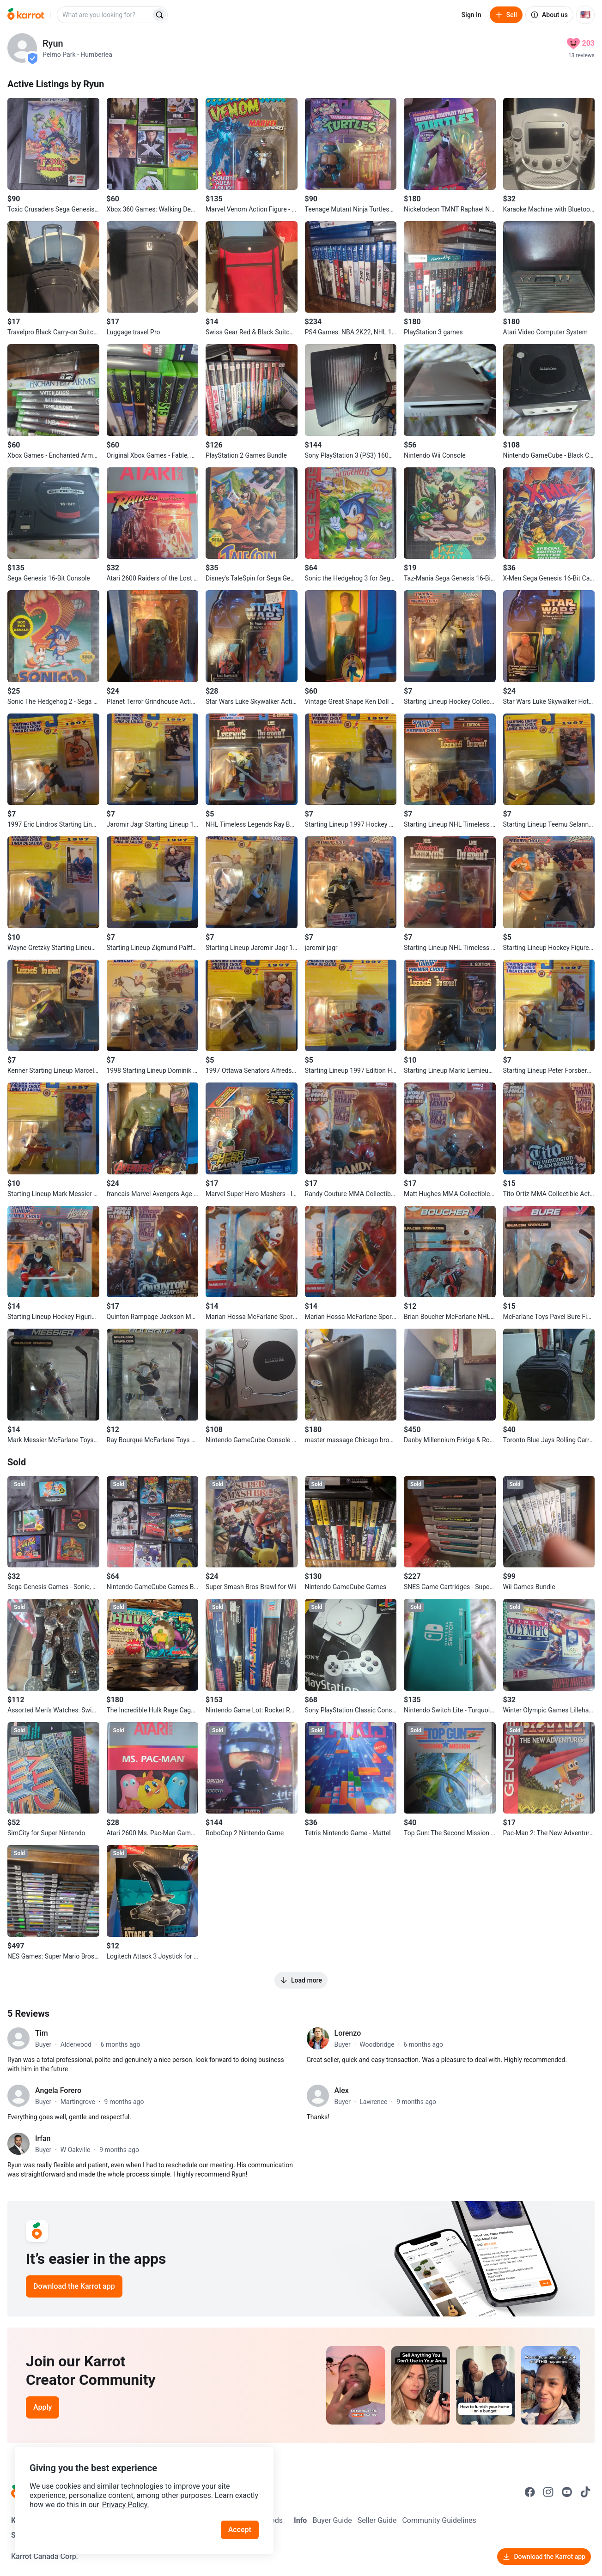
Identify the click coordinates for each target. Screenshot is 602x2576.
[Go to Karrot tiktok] (585, 2491)
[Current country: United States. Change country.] (585, 15)
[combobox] (105, 14)
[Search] (159, 14)
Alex (341, 2090)
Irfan (43, 2138)
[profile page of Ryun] (22, 48)
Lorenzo (347, 2033)
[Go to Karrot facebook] (529, 2491)
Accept (239, 2529)
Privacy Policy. (125, 2504)
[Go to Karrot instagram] (548, 2491)
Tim (41, 2033)
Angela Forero (58, 2090)
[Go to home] (25, 15)
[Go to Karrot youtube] (566, 2491)
